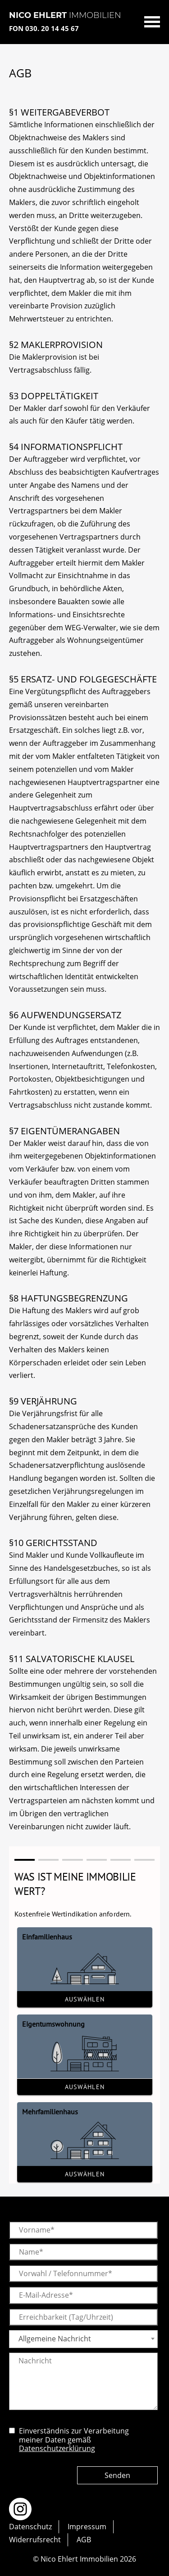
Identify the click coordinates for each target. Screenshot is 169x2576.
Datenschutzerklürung (57, 2448)
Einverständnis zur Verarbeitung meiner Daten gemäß (74, 2440)
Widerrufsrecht (35, 2540)
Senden (117, 2475)
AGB (84, 2540)
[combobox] (83, 2339)
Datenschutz (30, 2526)
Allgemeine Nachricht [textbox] (54, 2339)
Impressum (87, 2526)
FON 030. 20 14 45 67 (44, 28)
